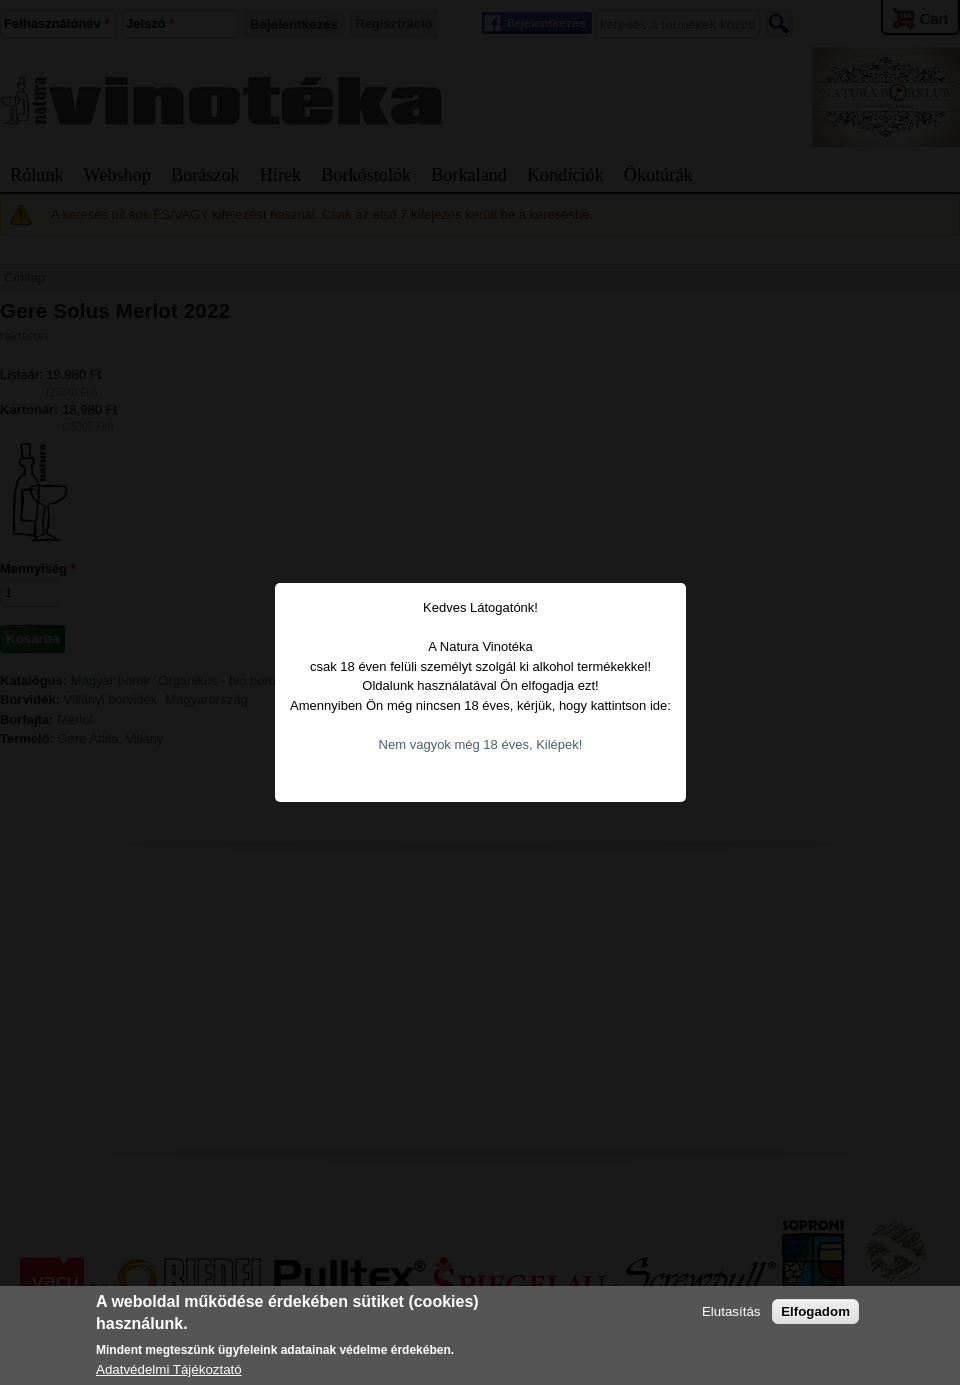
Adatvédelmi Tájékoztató (169, 1369)
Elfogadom (815, 1311)
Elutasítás (731, 1311)
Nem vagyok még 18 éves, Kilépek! (467, 725)
